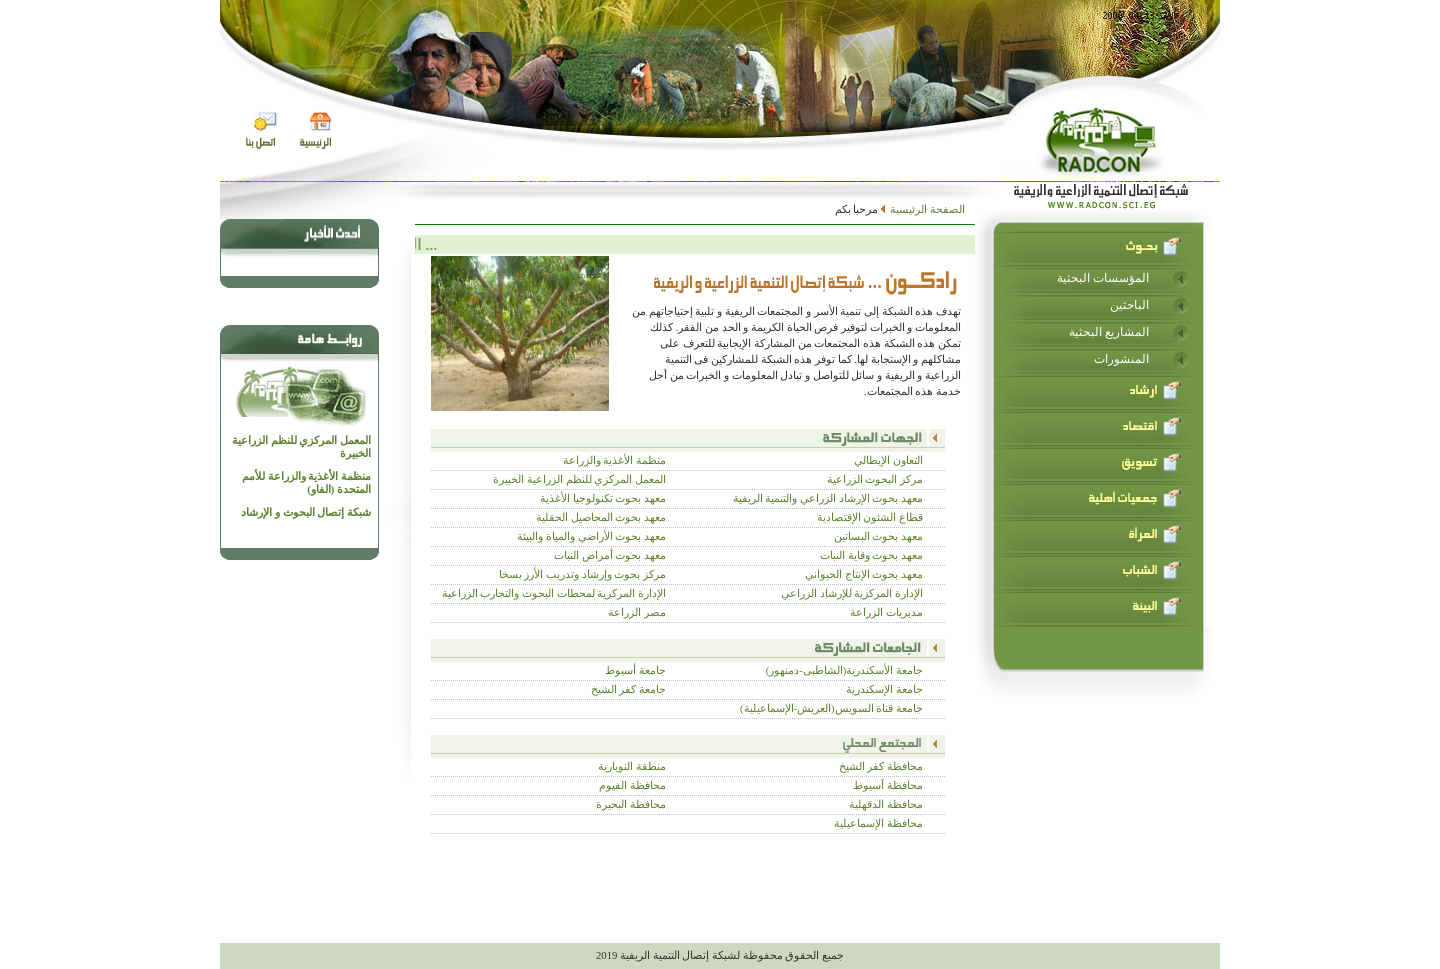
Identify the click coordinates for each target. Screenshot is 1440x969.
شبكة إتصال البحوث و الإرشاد (306, 512)
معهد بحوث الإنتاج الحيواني (864, 574)
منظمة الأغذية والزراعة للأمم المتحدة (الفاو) (306, 483)
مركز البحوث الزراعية (875, 479)
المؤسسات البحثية (1103, 278)
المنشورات (1121, 359)
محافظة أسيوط (888, 785)
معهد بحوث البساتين (878, 536)
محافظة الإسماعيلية (878, 823)
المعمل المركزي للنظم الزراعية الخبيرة (301, 447)
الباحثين (1129, 305)
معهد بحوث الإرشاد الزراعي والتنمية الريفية (828, 498)
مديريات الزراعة (886, 612)
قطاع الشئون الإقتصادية (870, 517)
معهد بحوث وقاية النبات (871, 555)
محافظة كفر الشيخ (881, 766)
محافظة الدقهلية (886, 804)
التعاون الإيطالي (888, 460)
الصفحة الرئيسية (926, 209)
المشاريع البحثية (1109, 332)
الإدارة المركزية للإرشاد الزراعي (852, 593)
